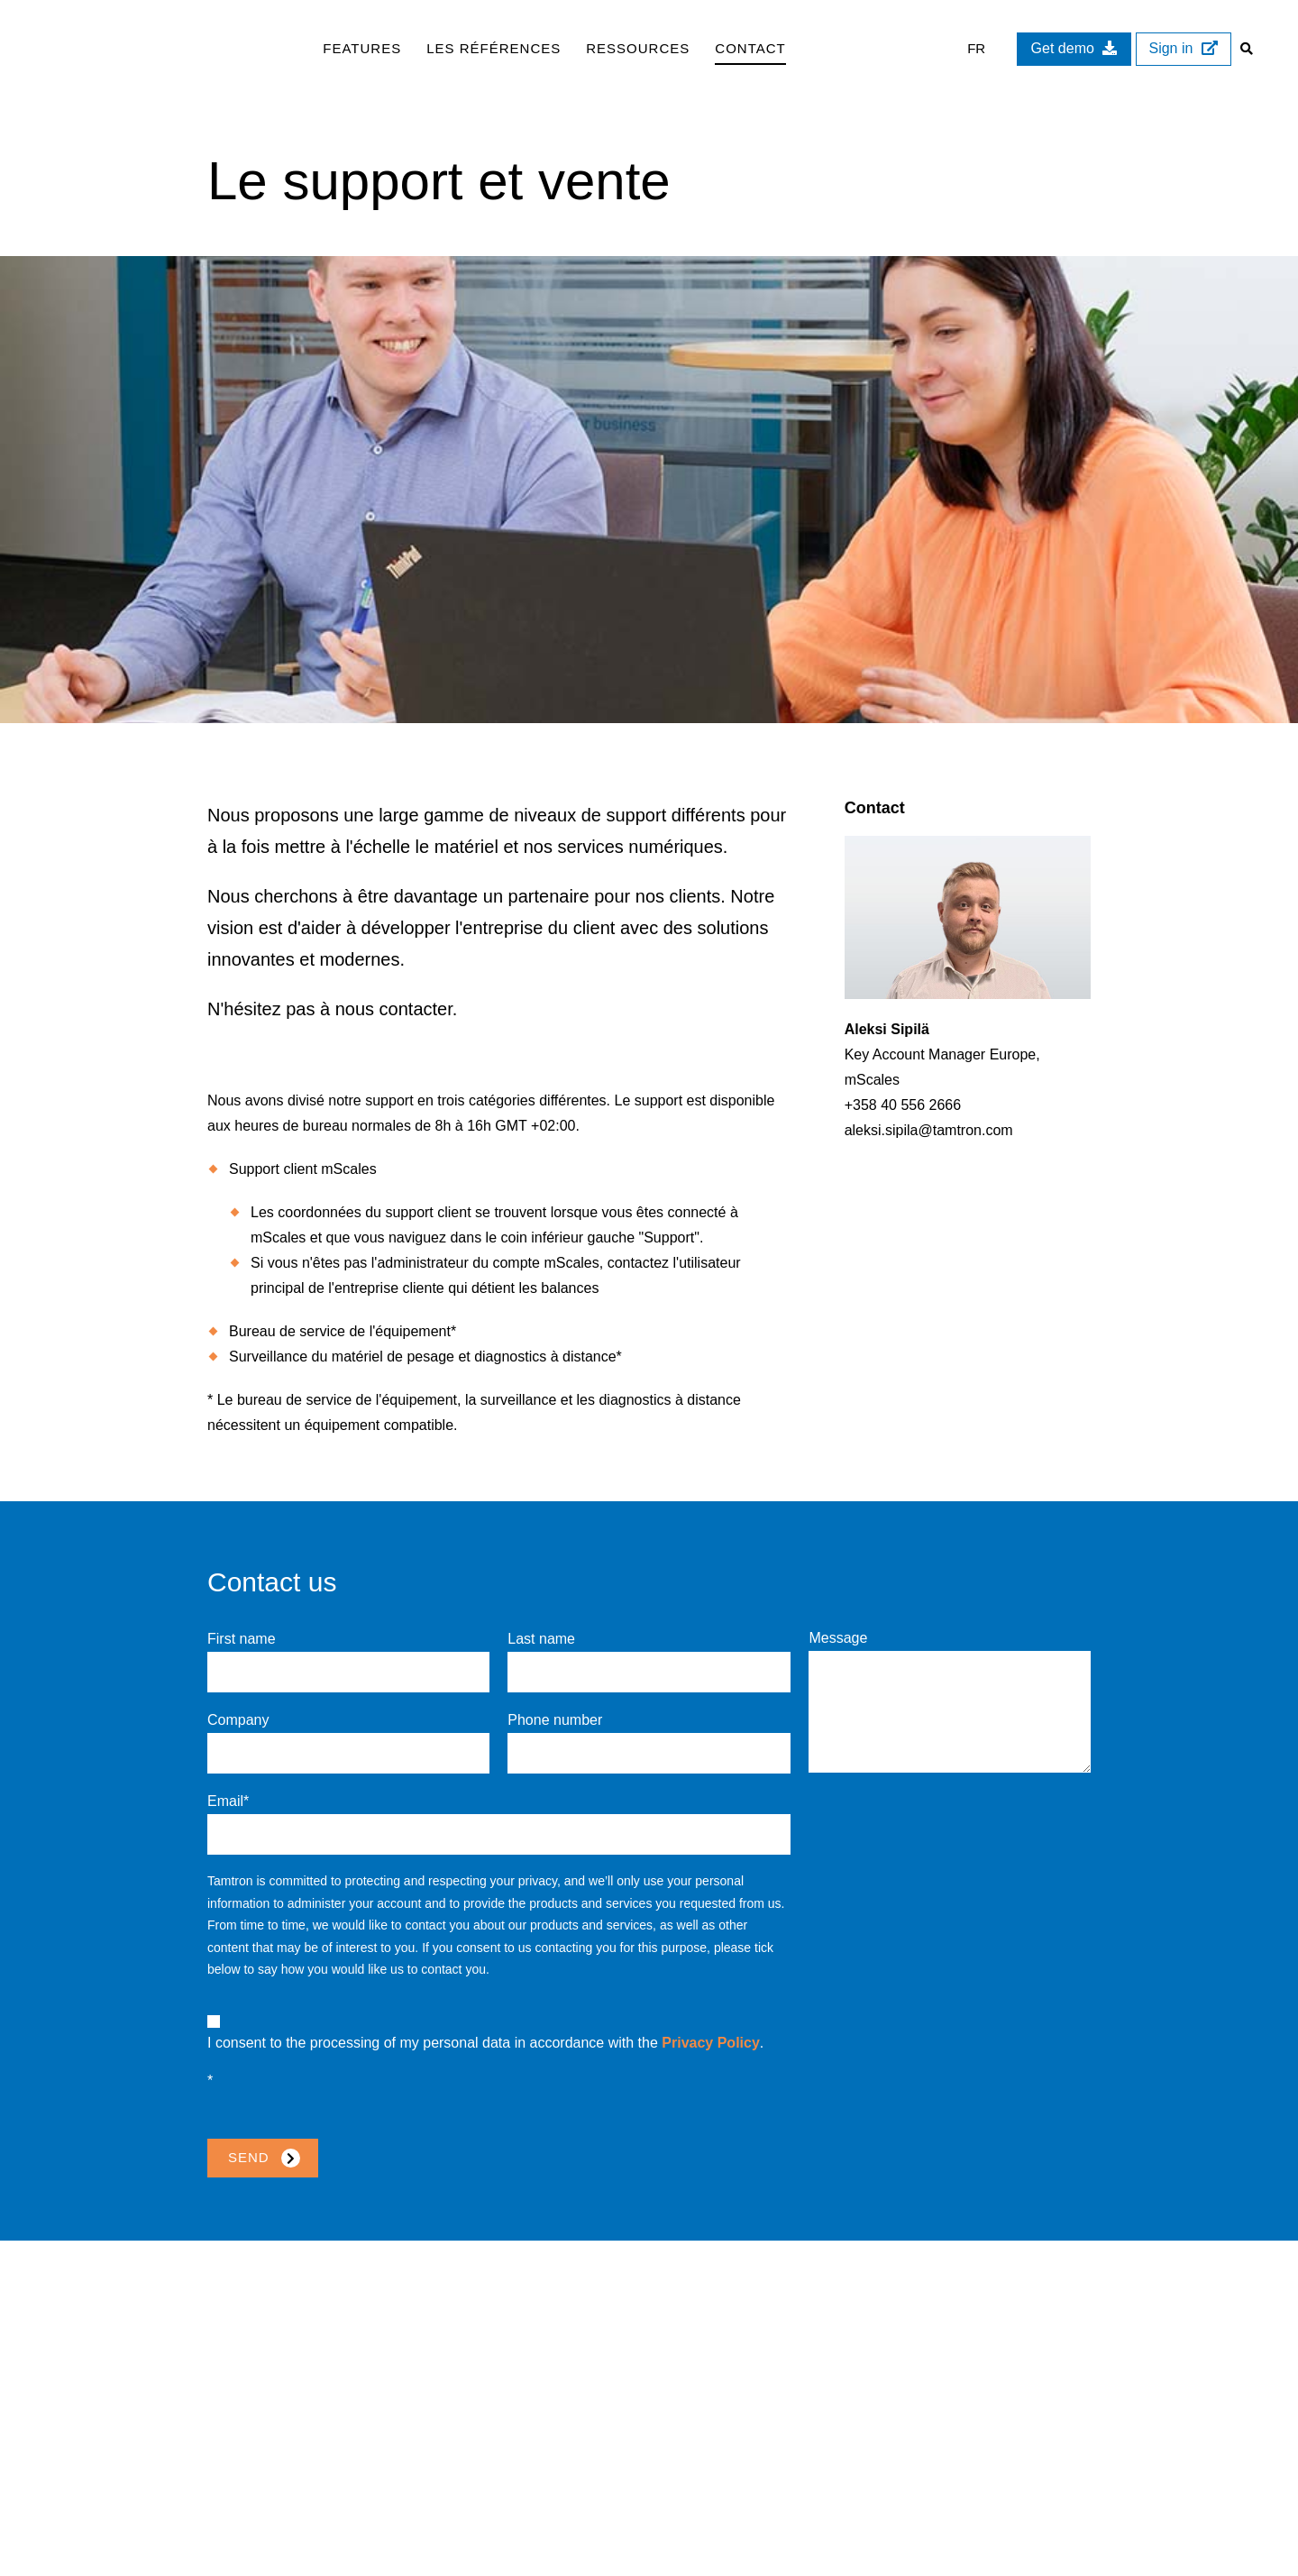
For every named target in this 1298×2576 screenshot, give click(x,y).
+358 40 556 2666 (903, 1105)
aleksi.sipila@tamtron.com (929, 1130)
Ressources (638, 48)
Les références (493, 48)
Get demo (1071, 48)
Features (362, 48)
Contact (750, 48)
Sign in (1181, 48)
